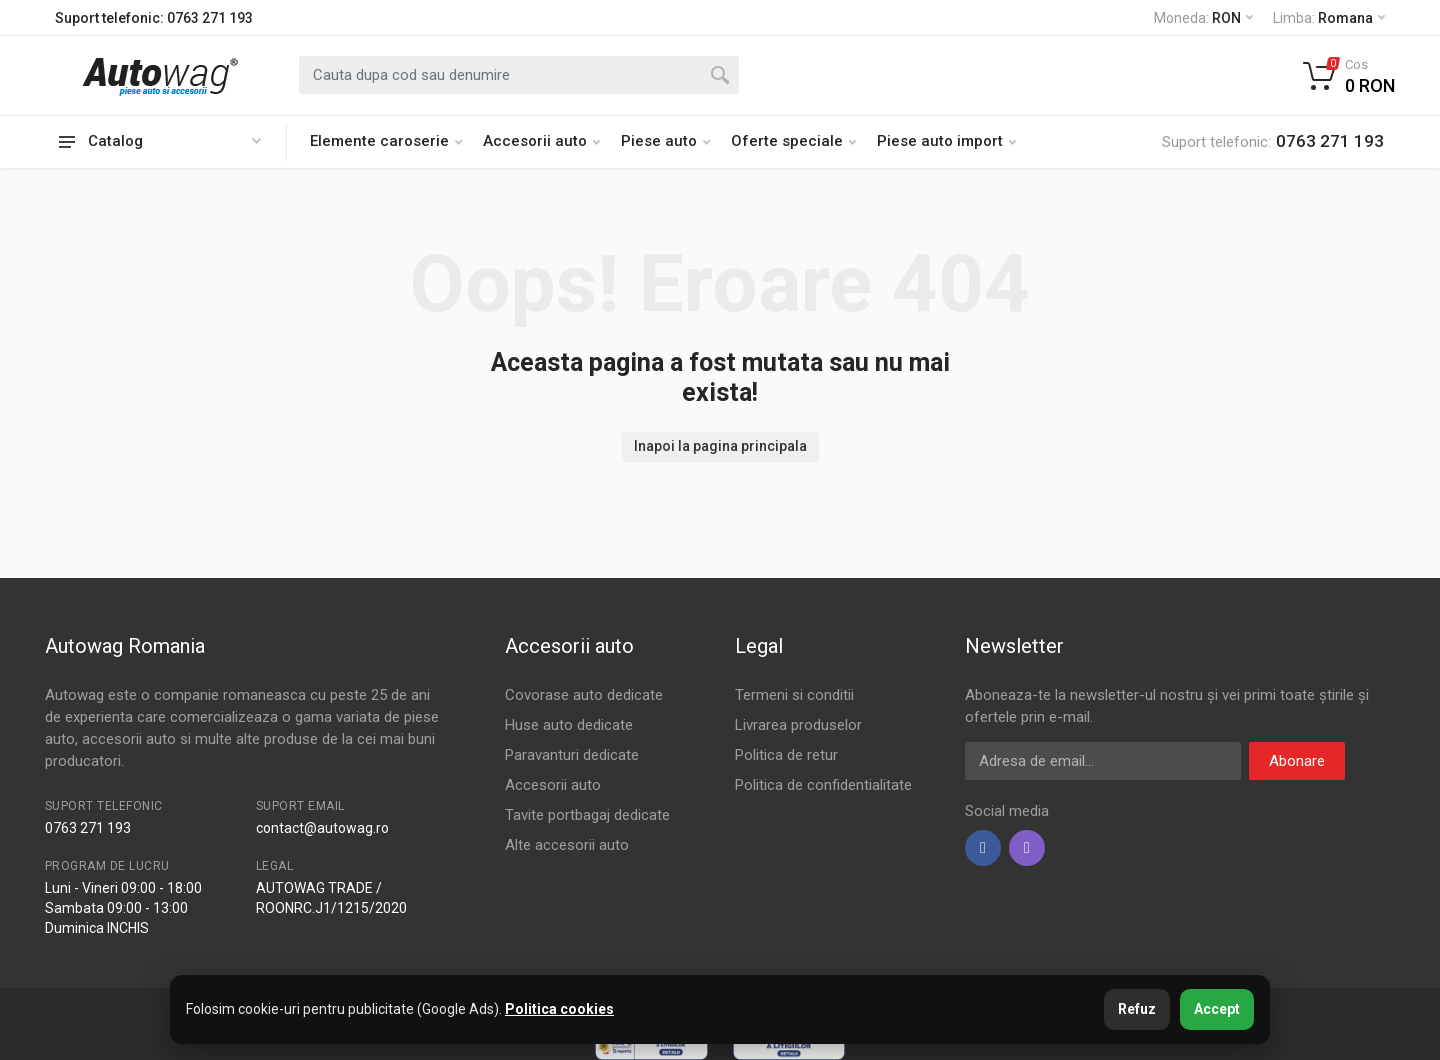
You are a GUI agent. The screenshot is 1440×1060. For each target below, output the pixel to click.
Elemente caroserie (386, 141)
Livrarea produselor (798, 725)
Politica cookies (559, 1009)
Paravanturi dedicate (572, 755)
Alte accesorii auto (567, 845)
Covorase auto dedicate (584, 695)
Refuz (1137, 1009)
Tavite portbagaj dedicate (587, 815)
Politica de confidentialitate (823, 785)
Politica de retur (786, 755)
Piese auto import (946, 141)
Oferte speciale (793, 141)
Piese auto (665, 141)
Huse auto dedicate (569, 725)
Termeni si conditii (794, 695)
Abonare (1297, 761)
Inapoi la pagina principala (720, 446)
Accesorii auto (541, 141)
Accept (1217, 1009)
